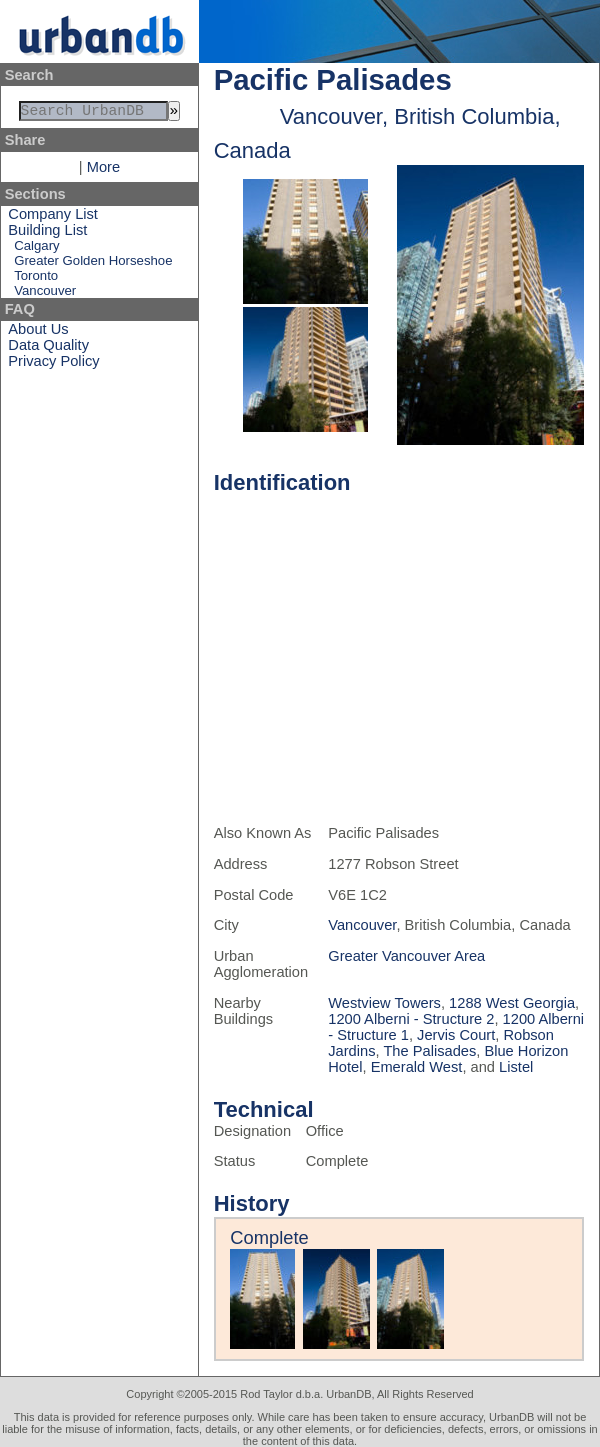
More (103, 171)
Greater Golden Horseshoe (93, 264)
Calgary (36, 249)
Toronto (36, 279)
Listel (516, 1067)
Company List (53, 218)
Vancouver (45, 294)
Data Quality (48, 349)
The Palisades (429, 1051)
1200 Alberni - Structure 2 (411, 1019)
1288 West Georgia (512, 1003)
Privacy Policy (53, 365)
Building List (47, 234)
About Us (38, 333)
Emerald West (417, 1067)
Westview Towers (384, 1003)
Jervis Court (456, 1035)
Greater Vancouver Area (406, 956)
